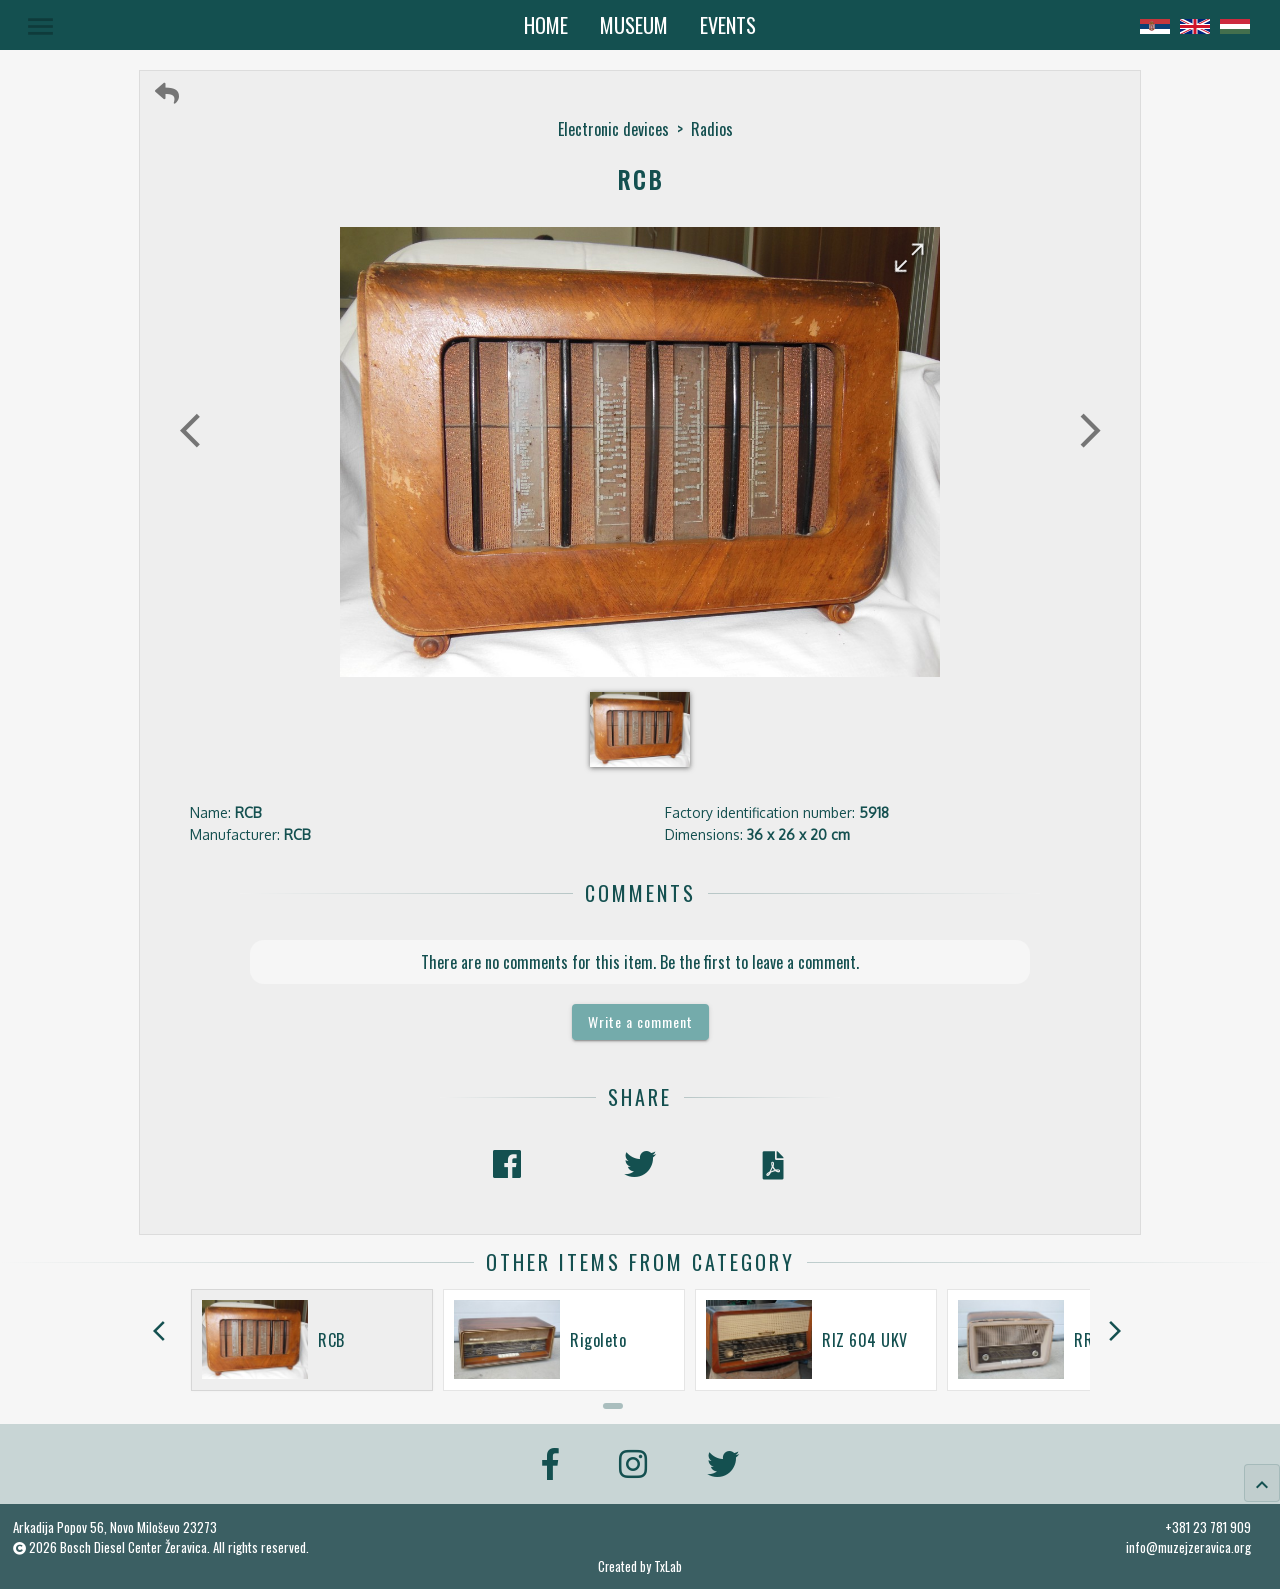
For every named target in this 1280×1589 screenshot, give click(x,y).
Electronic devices (613, 129)
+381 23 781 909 (1208, 1527)
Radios (712, 129)
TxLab (668, 1566)
